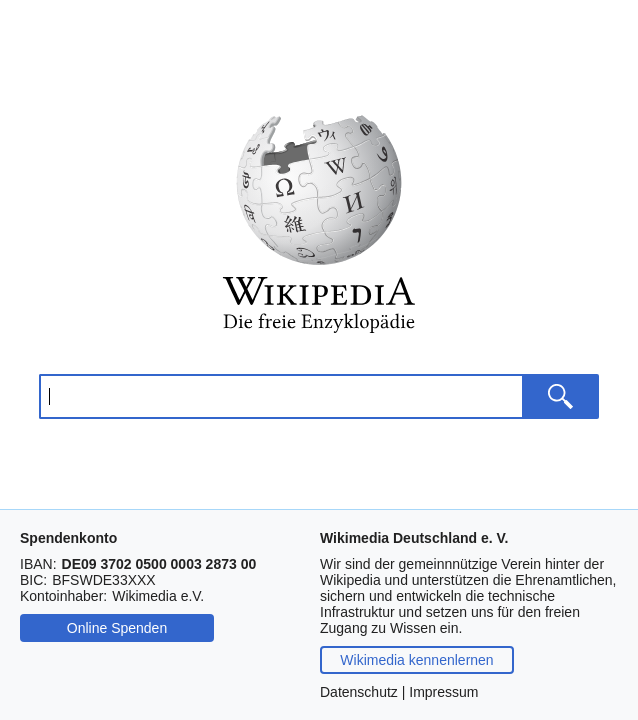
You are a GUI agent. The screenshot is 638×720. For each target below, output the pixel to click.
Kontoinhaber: (63, 596)
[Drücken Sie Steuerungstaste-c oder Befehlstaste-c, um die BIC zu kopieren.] (103, 580)
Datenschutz (359, 692)
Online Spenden (117, 628)
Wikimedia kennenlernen (416, 660)
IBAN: (38, 564)
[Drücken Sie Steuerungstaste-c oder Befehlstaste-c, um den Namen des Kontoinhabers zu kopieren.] (158, 596)
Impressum (443, 692)
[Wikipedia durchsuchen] (280, 396)
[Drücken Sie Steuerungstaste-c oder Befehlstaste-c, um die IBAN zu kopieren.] (159, 564)
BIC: (33, 580)
